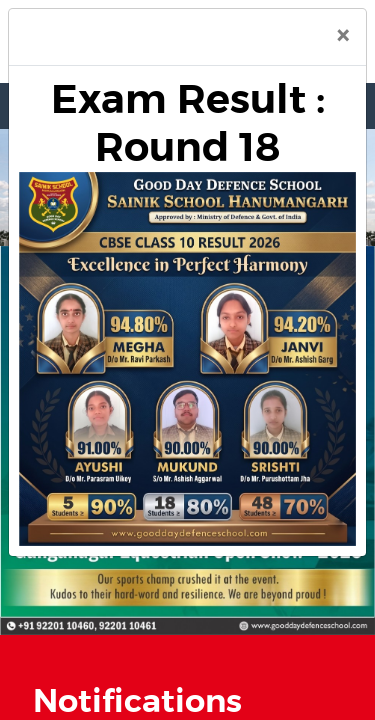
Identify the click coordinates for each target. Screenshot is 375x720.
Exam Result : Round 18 (188, 123)
